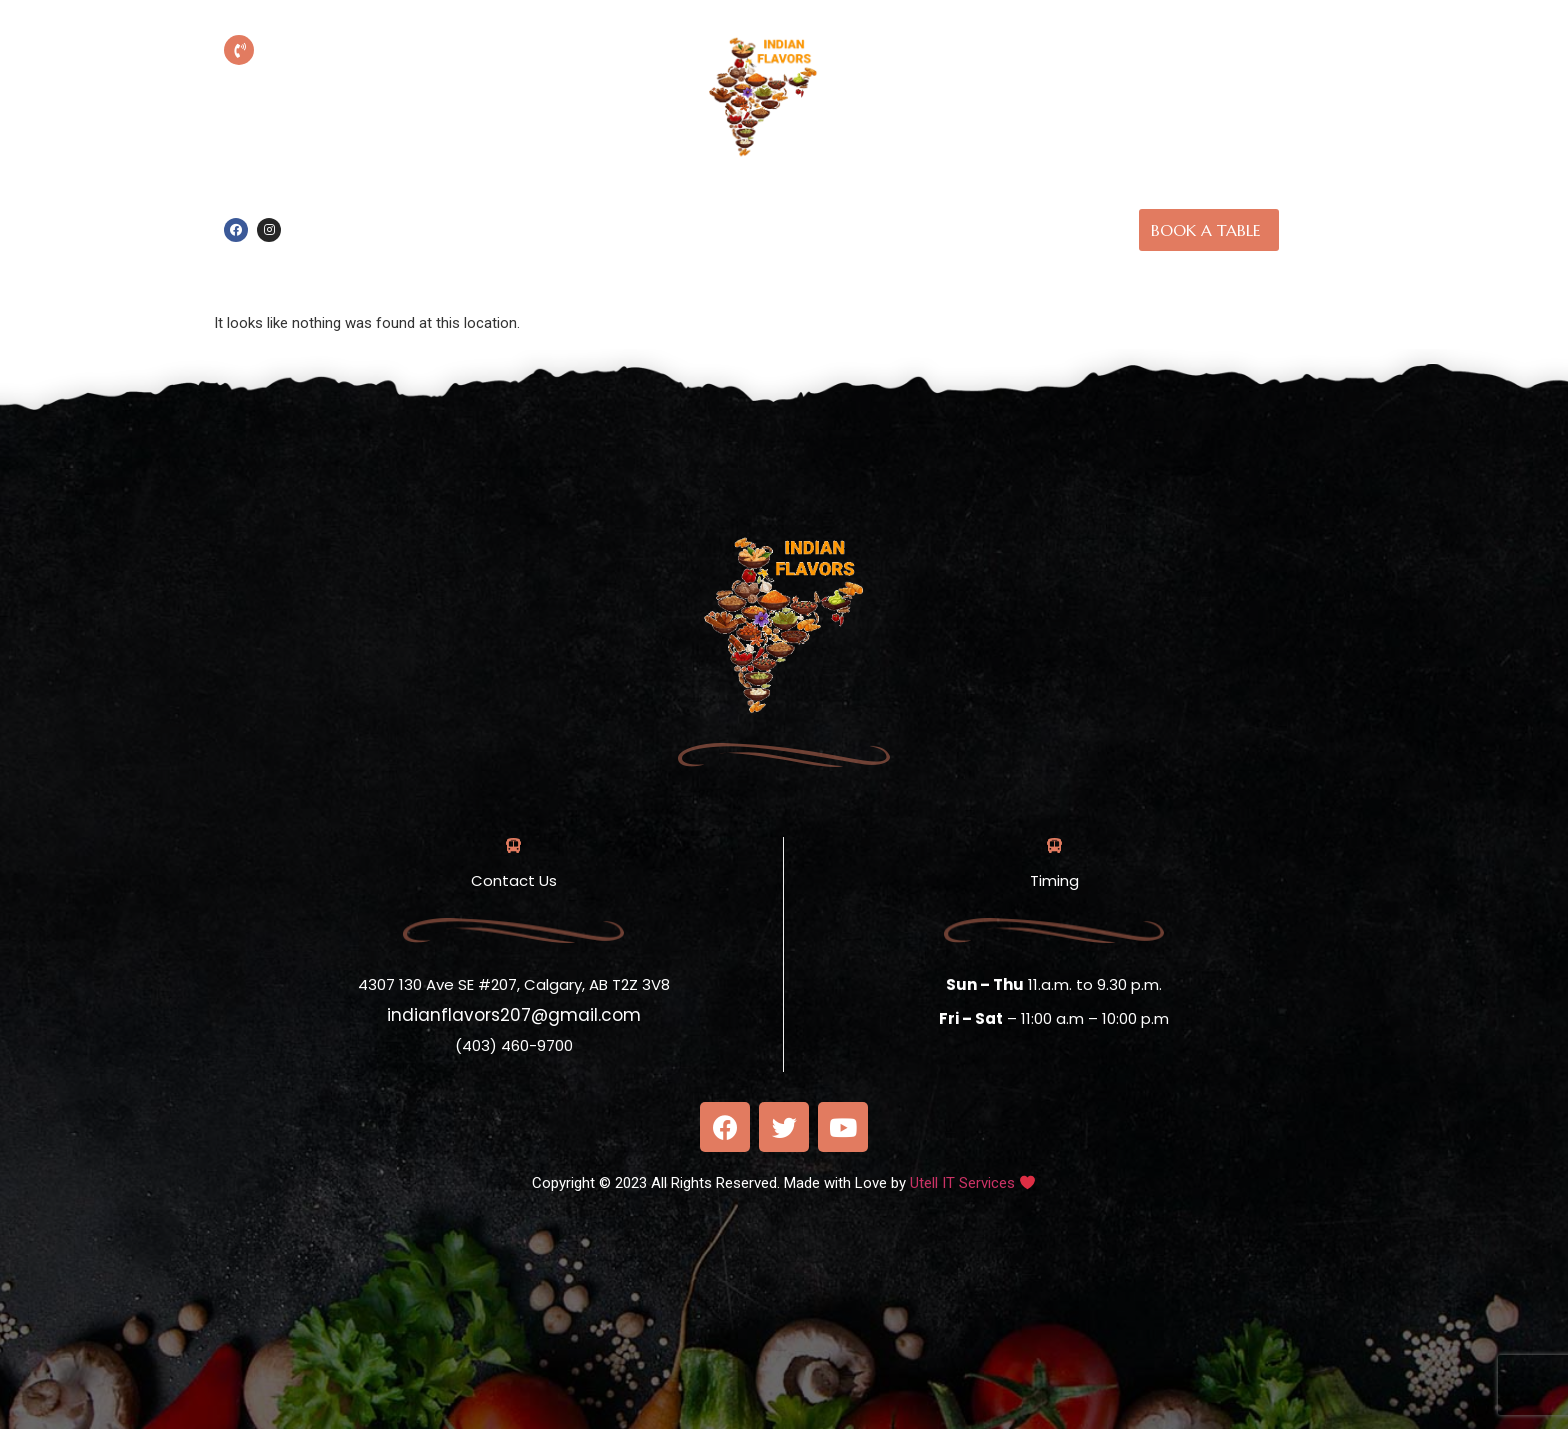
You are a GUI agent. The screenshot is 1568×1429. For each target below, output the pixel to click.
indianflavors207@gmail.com (514, 1015)
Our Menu (969, 206)
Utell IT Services (962, 1183)
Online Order (669, 206)
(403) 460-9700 (375, 79)
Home (775, 206)
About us (864, 206)
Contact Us (812, 253)
